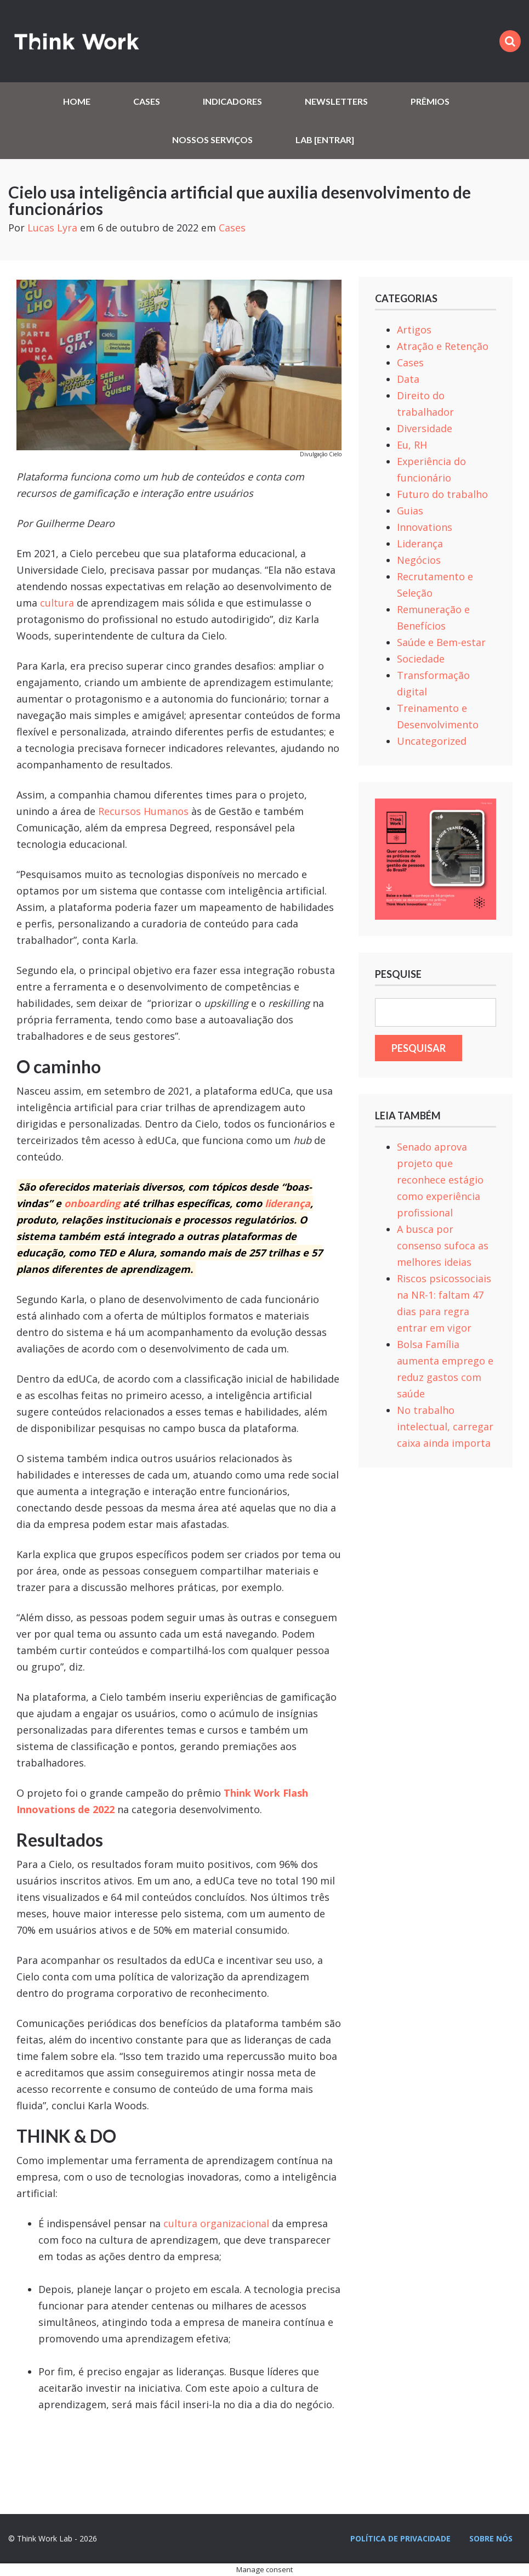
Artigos (414, 329)
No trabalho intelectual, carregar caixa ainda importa (445, 1426)
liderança (287, 1203)
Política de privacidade (400, 2538)
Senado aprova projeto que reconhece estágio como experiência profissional (440, 1179)
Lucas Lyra (52, 227)
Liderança (420, 543)
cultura (57, 602)
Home (76, 101)
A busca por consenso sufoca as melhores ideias (442, 1245)
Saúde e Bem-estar (441, 642)
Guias (410, 510)
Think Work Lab (76, 41)
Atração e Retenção (442, 346)
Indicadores (232, 101)
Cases (146, 101)
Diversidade (424, 428)
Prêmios (430, 101)
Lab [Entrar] (324, 139)
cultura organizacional (216, 2223)
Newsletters (336, 101)
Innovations (424, 527)
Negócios (419, 560)
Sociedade (421, 658)
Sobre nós (491, 2538)
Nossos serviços (212, 139)
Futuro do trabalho (442, 494)
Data (408, 379)
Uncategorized (432, 741)
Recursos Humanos (143, 811)
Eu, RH (412, 444)
